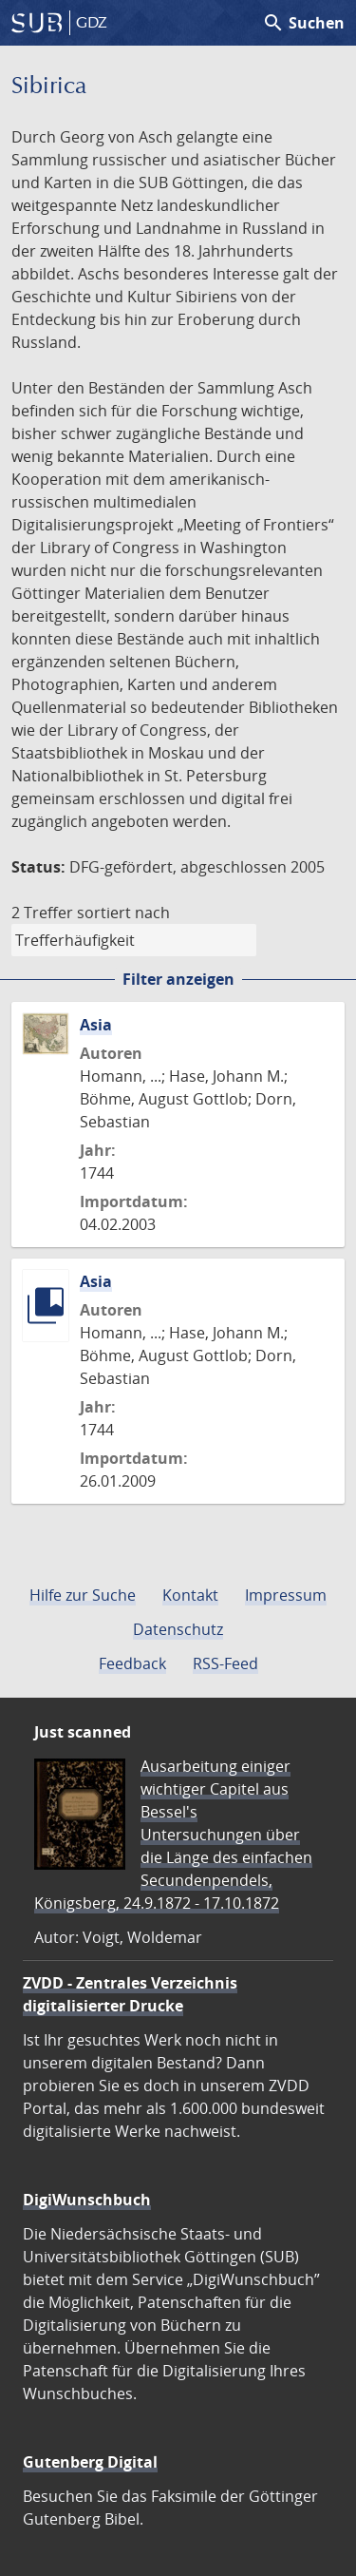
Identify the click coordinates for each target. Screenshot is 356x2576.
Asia (96, 1024)
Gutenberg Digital (90, 2461)
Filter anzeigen (178, 979)
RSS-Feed (225, 1663)
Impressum (286, 1595)
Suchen (303, 22)
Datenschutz (178, 1629)
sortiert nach (123, 912)
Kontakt (190, 1595)
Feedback (132, 1663)
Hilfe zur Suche (82, 1595)
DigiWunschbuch (87, 2199)
